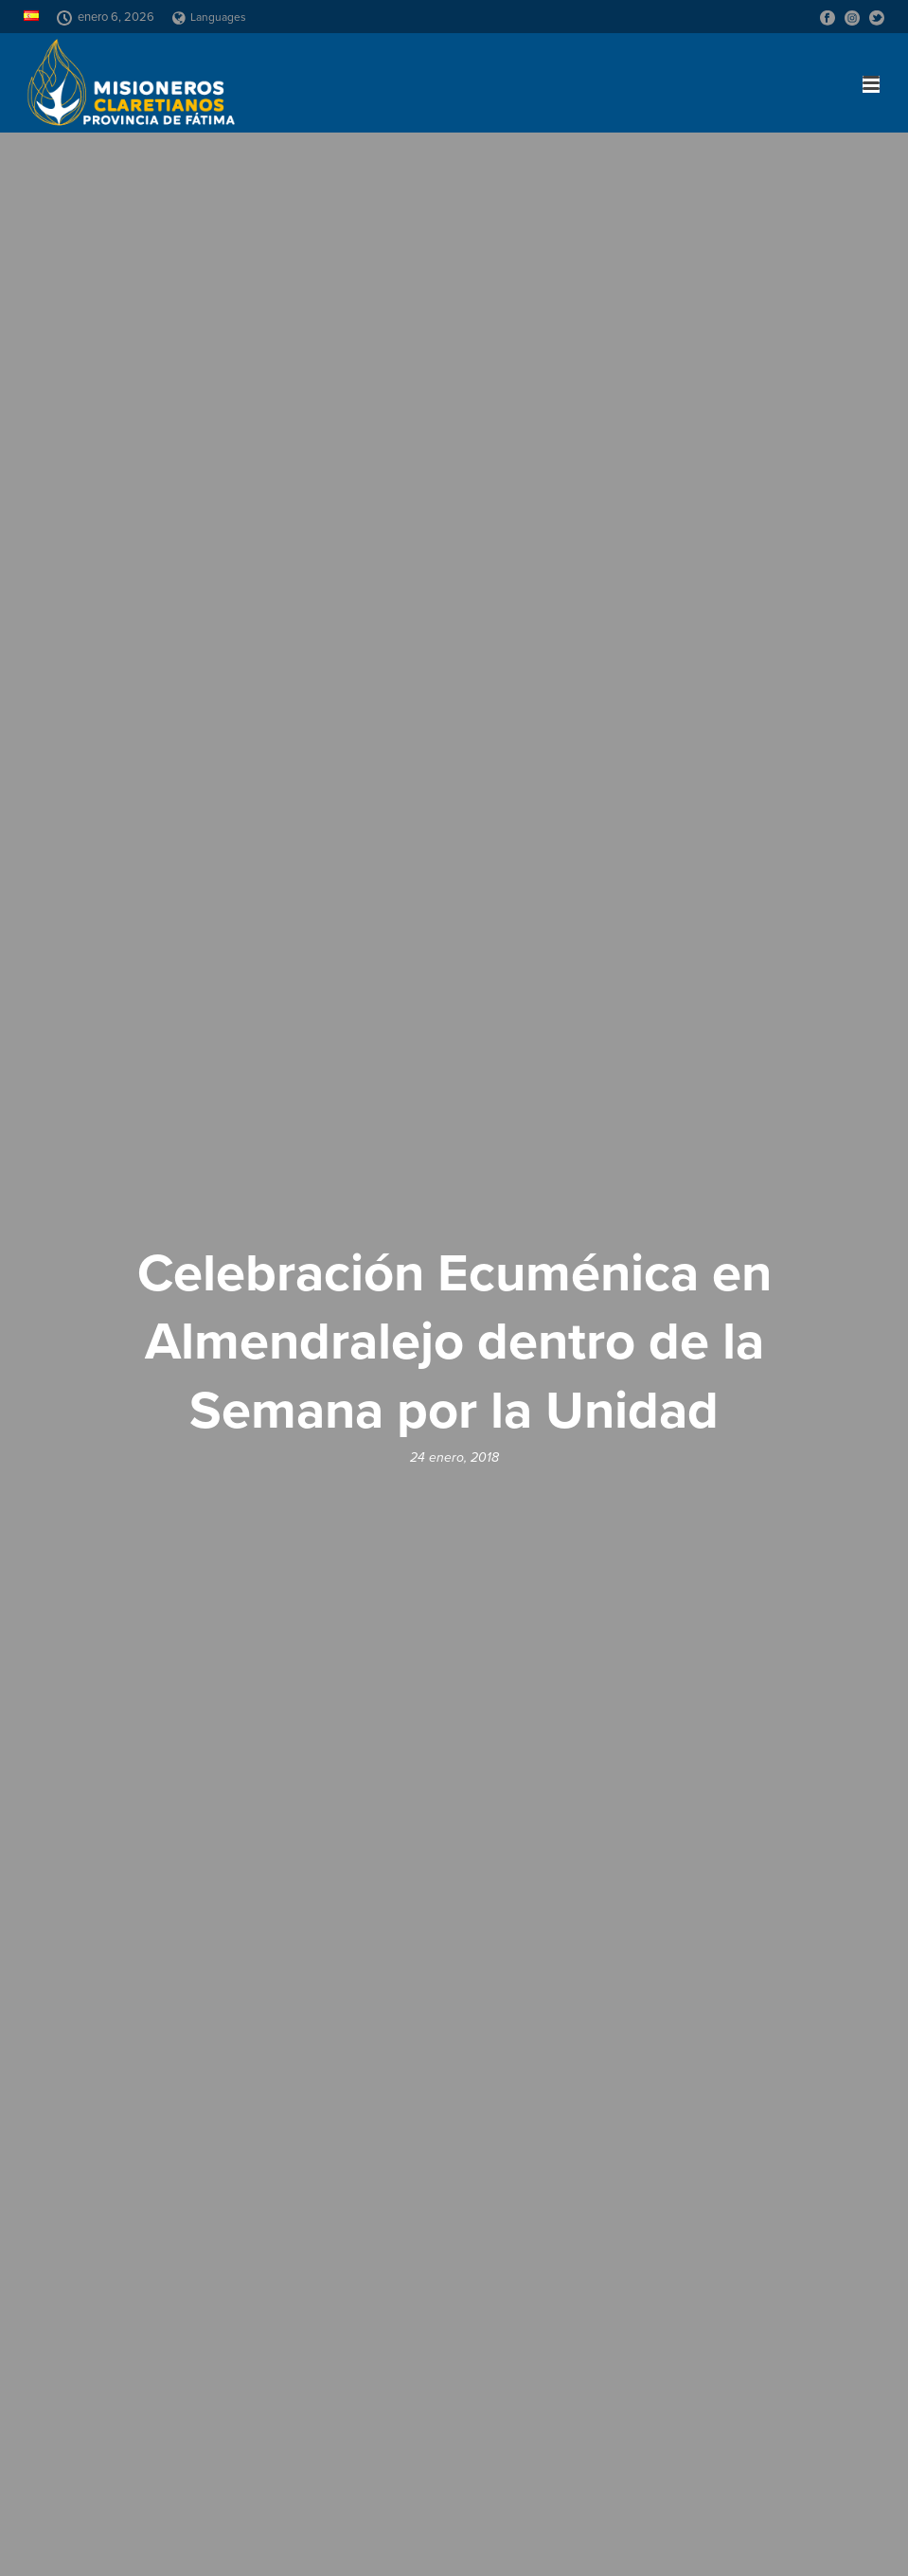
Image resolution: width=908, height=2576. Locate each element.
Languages (209, 17)
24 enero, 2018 (454, 1457)
